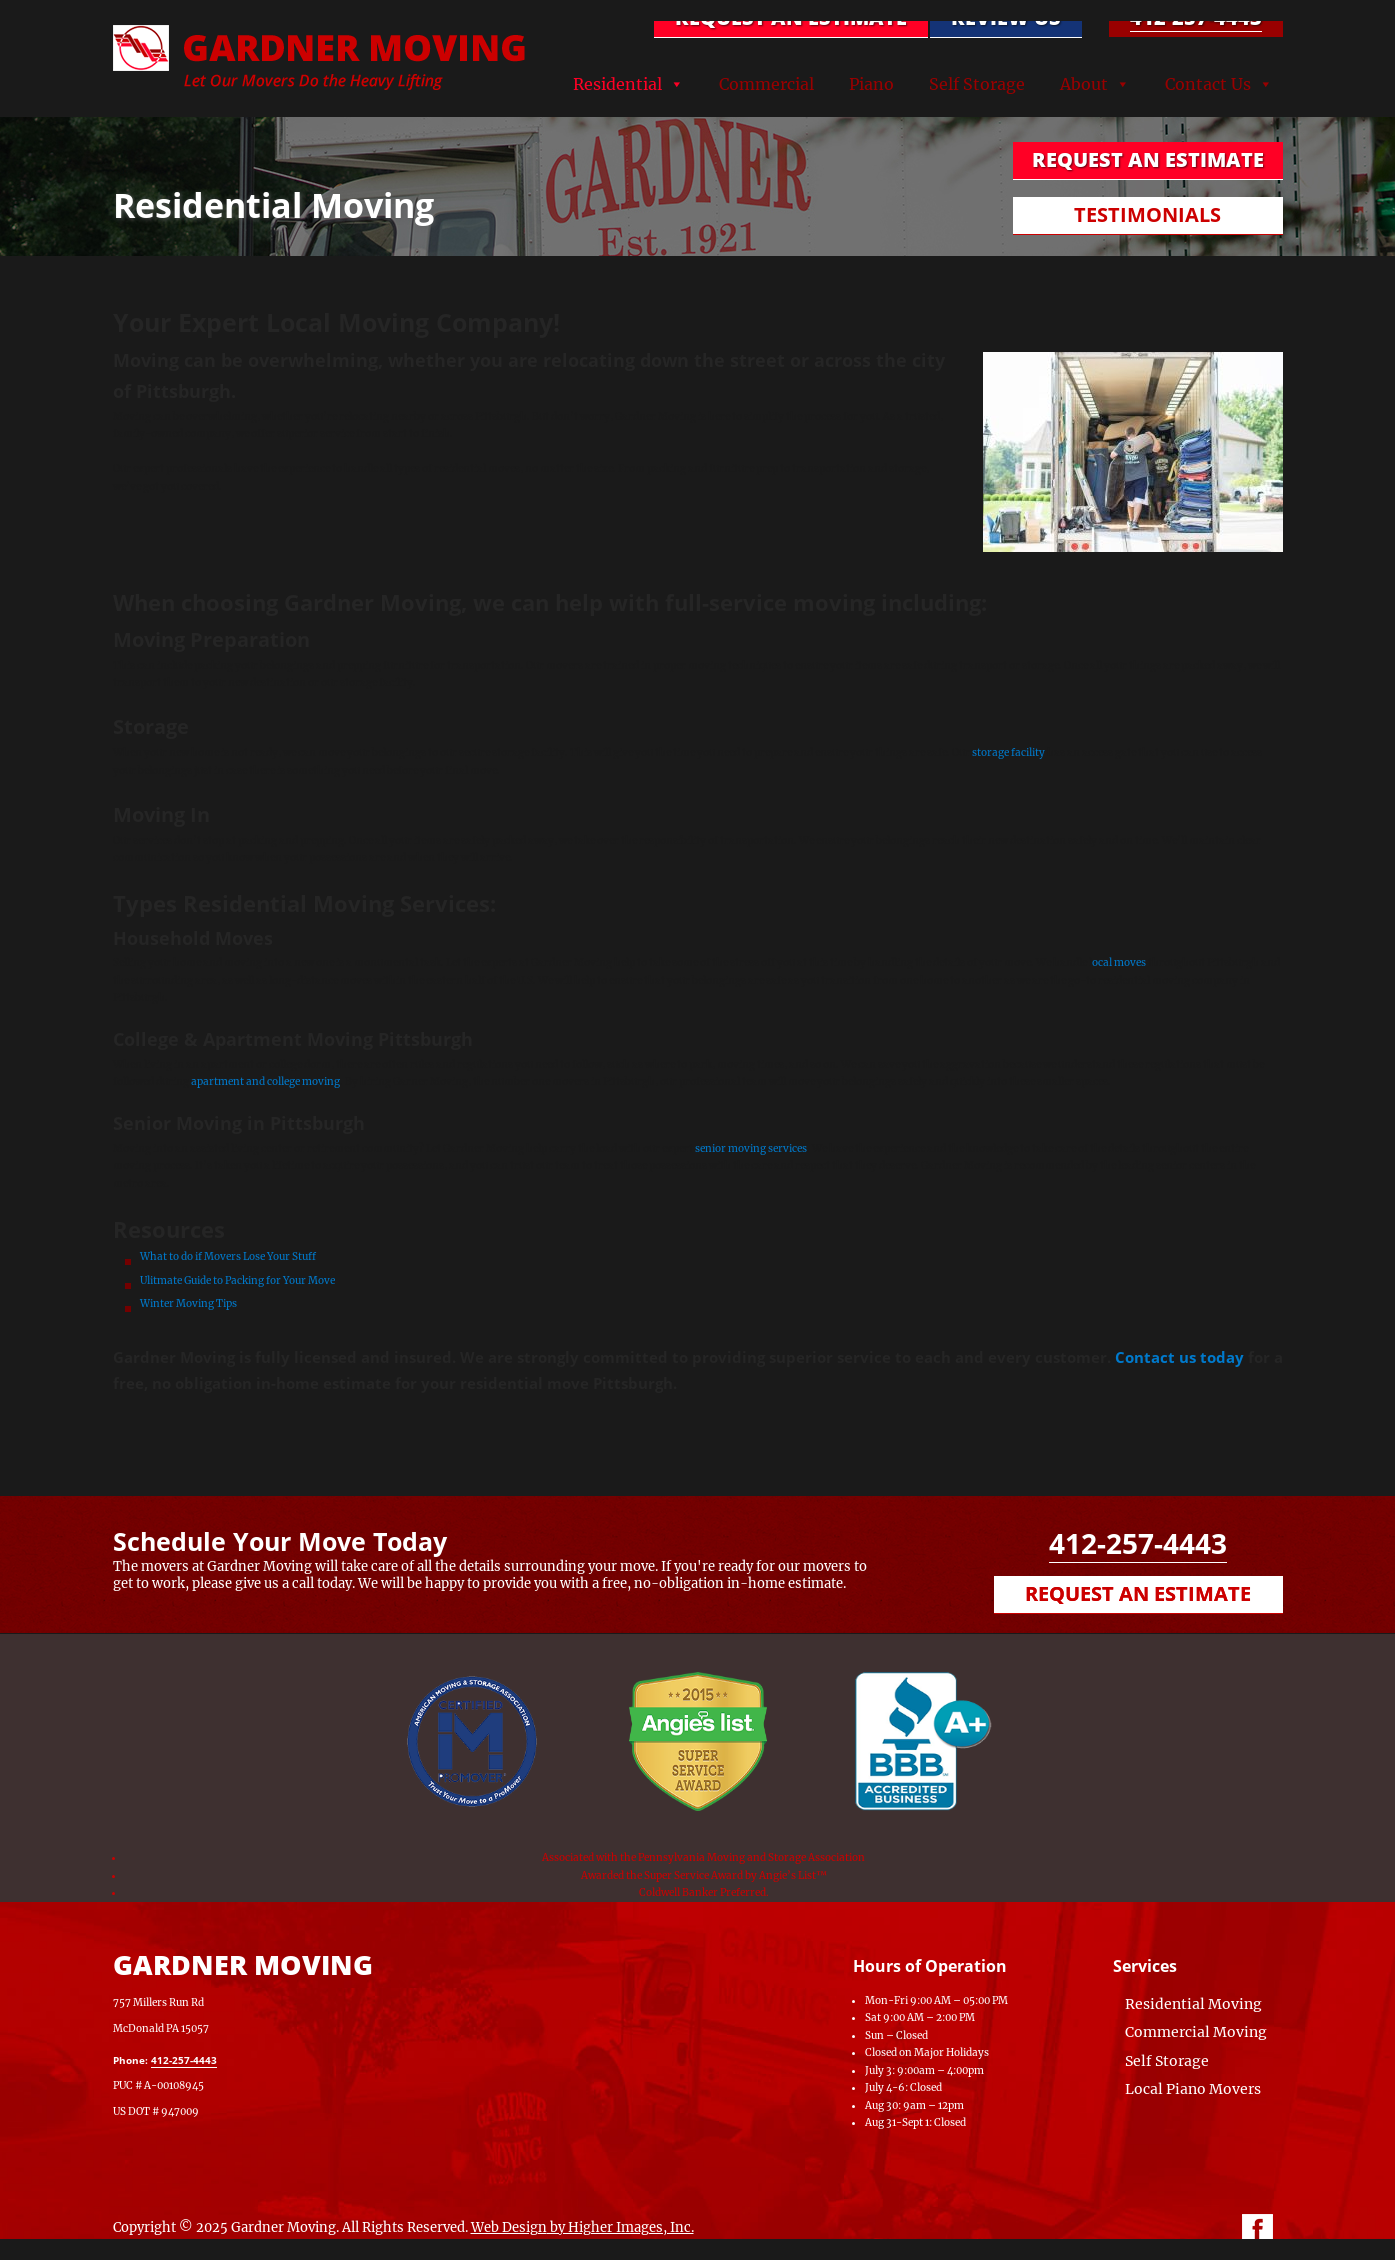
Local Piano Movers (1193, 2089)
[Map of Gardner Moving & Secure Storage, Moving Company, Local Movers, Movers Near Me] (598, 2027)
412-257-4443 (1196, 17)
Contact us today (1179, 1357)
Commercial (766, 84)
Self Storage (977, 84)
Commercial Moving (1196, 2032)
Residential (617, 84)
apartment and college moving (265, 1081)
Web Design (509, 2227)
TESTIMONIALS (1147, 214)
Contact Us (1208, 84)
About (1084, 84)
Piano (871, 84)
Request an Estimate (1138, 1593)
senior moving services (751, 1148)
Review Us (1006, 17)
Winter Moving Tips (189, 1303)
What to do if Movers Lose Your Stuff (228, 1256)
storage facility (1007, 752)
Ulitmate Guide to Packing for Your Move (237, 1280)
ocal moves (1119, 962)
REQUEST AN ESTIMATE (791, 17)
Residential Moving (1193, 2004)
